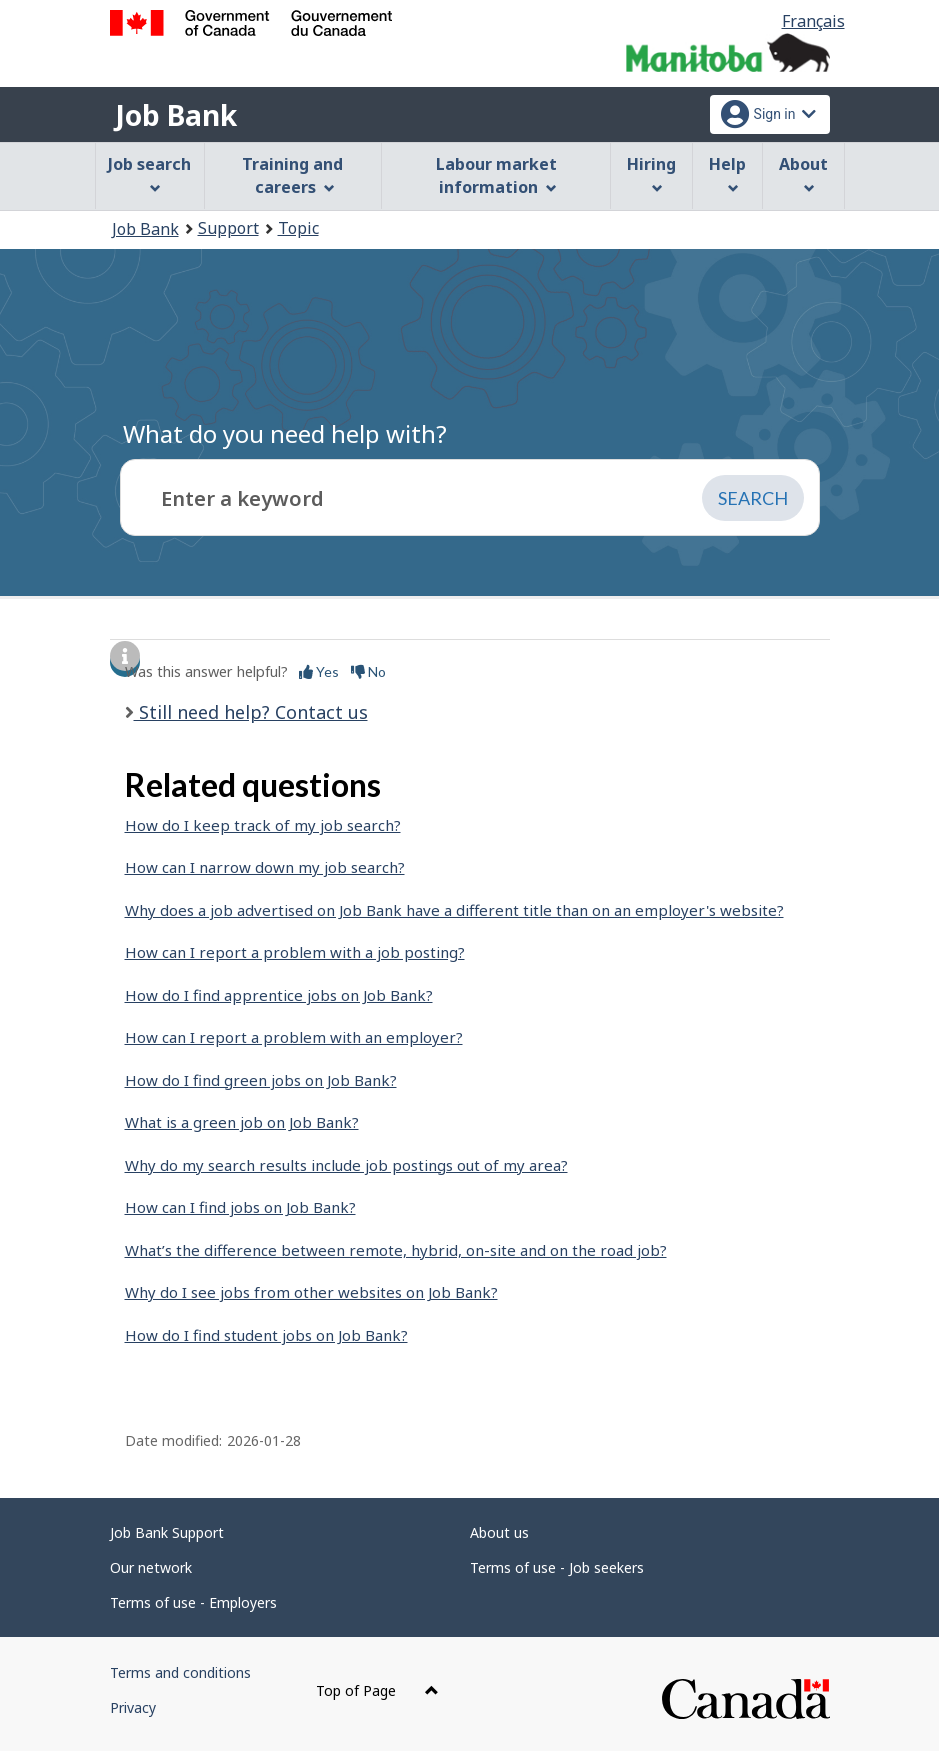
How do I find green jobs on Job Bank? (261, 1080)
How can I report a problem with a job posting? (295, 952)
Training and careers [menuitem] (292, 175)
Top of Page (377, 1690)
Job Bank (176, 115)
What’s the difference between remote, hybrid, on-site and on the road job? (396, 1250)
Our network (151, 1567)
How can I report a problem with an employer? (294, 1037)
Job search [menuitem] (149, 173)
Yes (319, 671)
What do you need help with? (285, 433)
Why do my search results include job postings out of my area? (346, 1165)
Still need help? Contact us (251, 712)
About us (499, 1532)
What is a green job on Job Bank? (242, 1122)
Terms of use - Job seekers (557, 1567)
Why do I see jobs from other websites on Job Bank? (311, 1292)
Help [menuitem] (727, 173)
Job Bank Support (167, 1532)
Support (228, 228)
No (368, 671)
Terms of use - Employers (193, 1602)
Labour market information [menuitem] (496, 175)
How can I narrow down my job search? (265, 867)
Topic (298, 228)
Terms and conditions (180, 1672)
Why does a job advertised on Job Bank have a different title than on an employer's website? (454, 910)
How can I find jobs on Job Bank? (240, 1207)
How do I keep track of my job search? (263, 825)
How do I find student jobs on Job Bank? (266, 1335)
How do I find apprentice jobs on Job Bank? (279, 995)
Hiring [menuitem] (651, 173)
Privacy (133, 1707)
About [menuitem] (803, 173)
